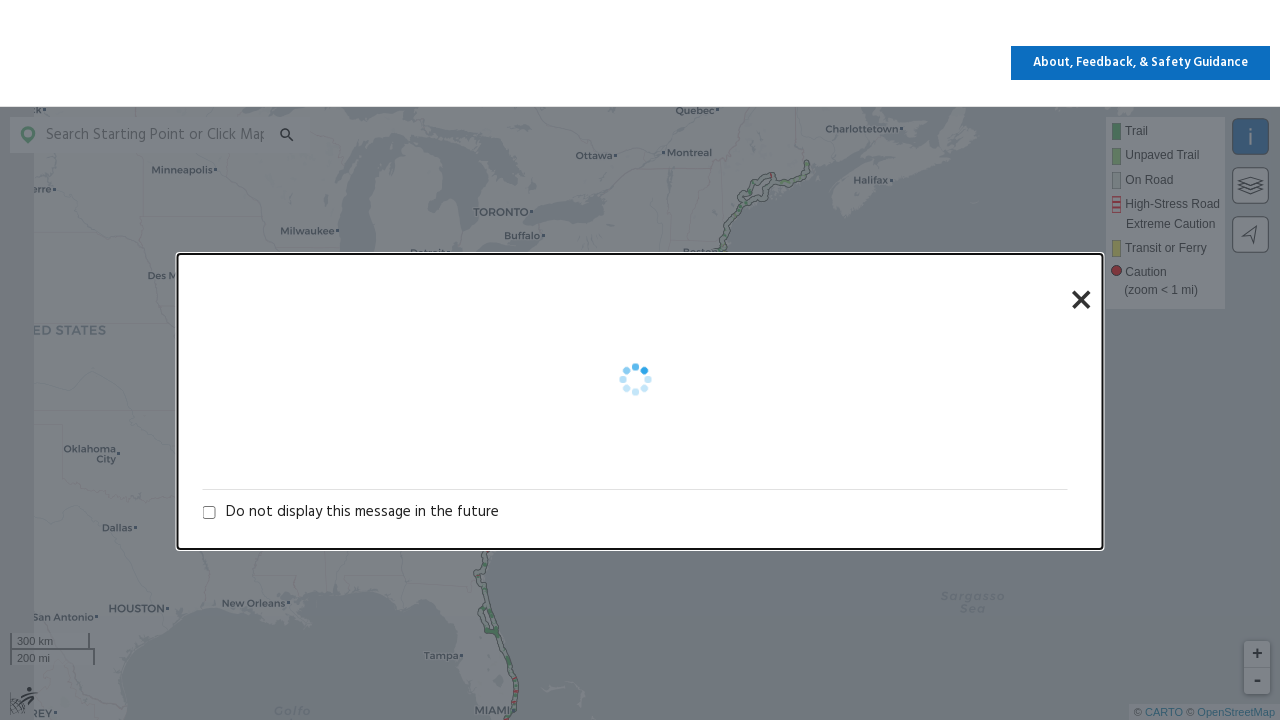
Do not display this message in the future (362, 512)
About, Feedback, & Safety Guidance (1140, 63)
